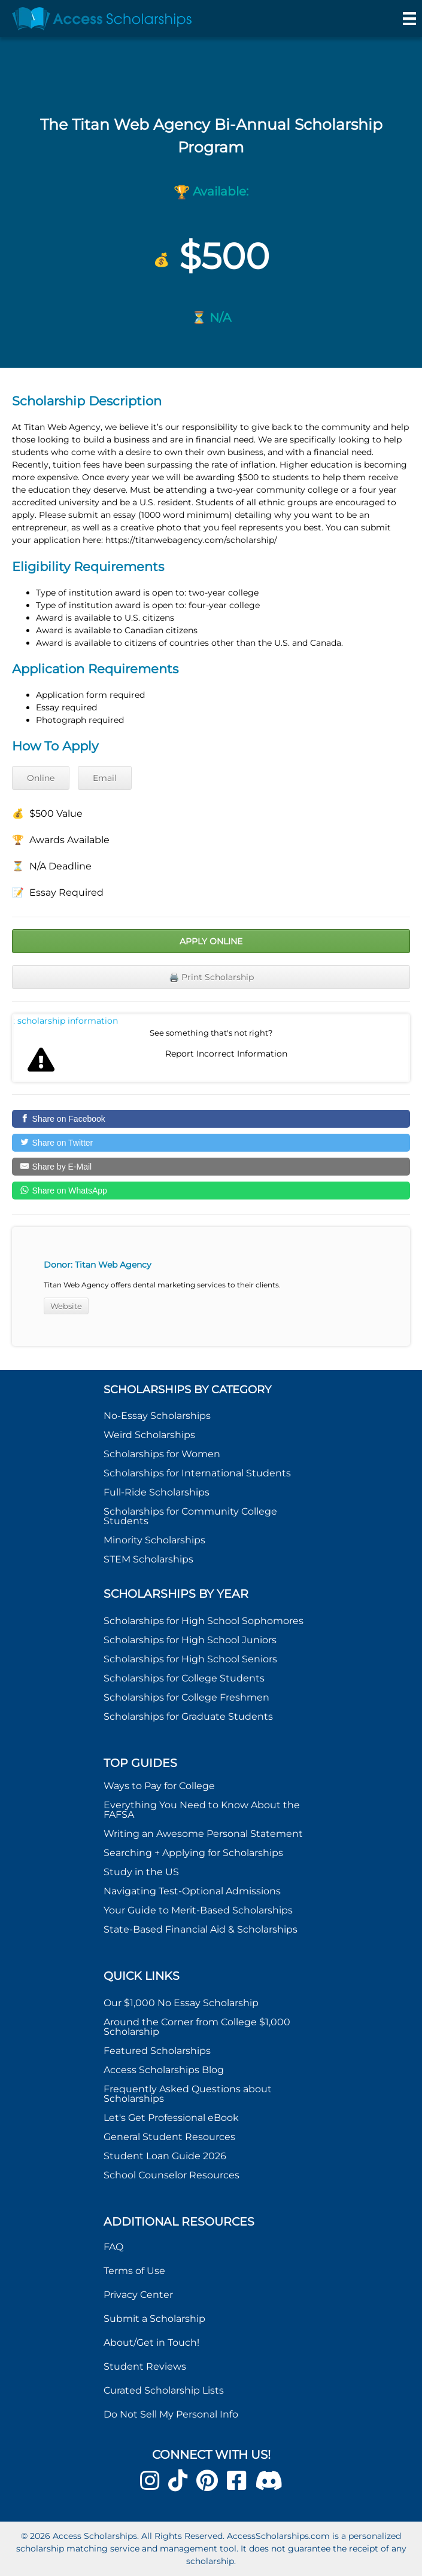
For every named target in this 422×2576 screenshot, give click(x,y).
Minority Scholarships (154, 1540)
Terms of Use (134, 2270)
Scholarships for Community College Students (190, 1516)
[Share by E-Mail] (211, 1167)
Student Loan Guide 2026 (165, 2156)
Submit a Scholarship (154, 2318)
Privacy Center (138, 2294)
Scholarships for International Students (197, 1473)
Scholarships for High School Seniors (190, 1659)
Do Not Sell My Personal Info (171, 2414)
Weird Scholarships (149, 1434)
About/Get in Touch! (151, 2342)
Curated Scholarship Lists (164, 2390)
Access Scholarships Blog (164, 2070)
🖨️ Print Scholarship (211, 977)
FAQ (113, 2247)
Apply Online (211, 941)
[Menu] (409, 18)
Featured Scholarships (158, 2050)
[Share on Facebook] (211, 1119)
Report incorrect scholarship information (66, 1020)
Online (40, 778)
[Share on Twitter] (211, 1143)
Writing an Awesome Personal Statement (203, 1833)
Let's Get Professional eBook (171, 2117)
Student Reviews (145, 2366)
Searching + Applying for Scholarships (193, 1852)
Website (66, 1306)
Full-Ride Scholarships (157, 1492)
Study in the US (141, 1872)
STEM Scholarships (148, 1559)
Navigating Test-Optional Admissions (192, 1891)
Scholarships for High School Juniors (190, 1640)
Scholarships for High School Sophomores (203, 1620)
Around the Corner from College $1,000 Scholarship (197, 2026)
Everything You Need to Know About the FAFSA (202, 1809)
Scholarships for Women (162, 1454)
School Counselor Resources (171, 2175)
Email (105, 778)
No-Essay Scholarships (157, 1415)
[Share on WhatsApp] (211, 1191)
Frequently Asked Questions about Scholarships (188, 2093)
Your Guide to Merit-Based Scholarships (199, 1910)
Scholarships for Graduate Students (188, 1716)
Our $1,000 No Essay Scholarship (181, 2003)
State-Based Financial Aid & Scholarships (200, 1929)
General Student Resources (169, 2136)
